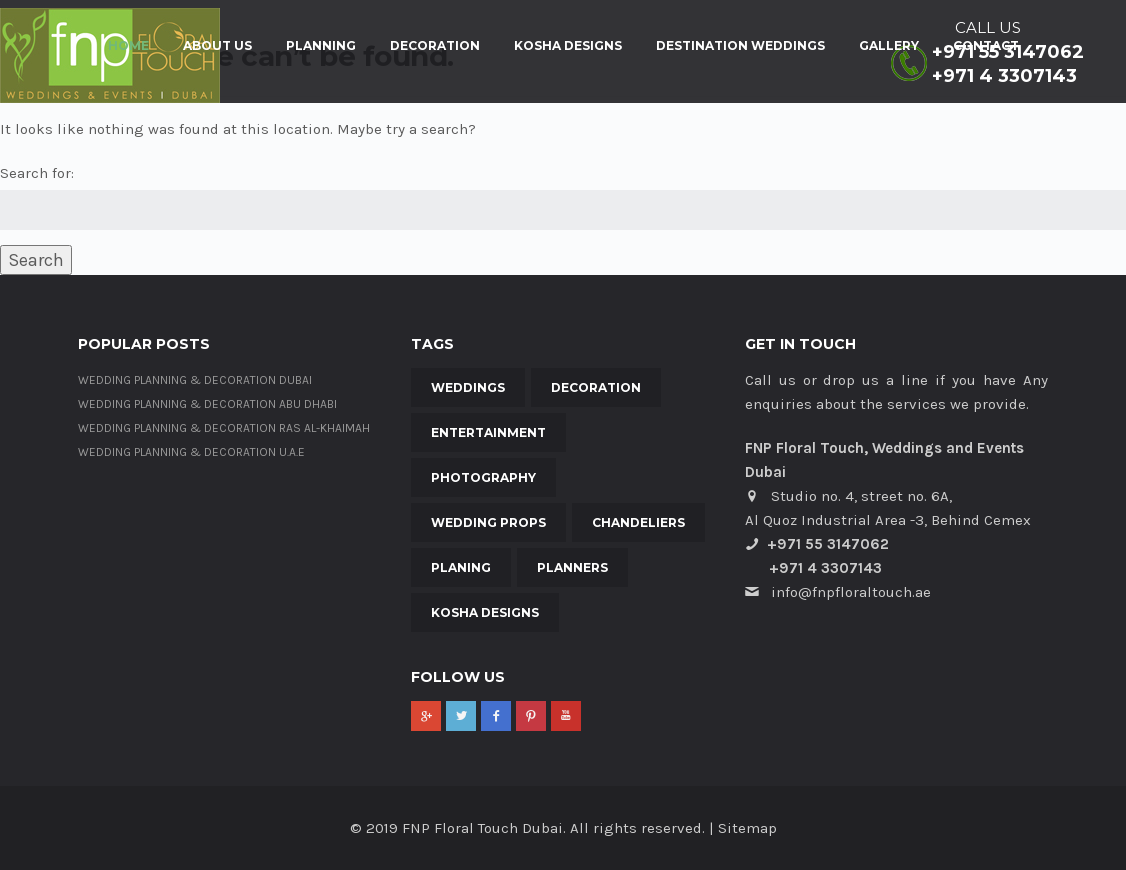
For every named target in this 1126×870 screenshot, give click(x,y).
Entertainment (488, 432)
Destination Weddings (740, 46)
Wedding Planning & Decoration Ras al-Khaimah (224, 428)
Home (128, 46)
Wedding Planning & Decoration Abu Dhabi (207, 404)
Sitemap (747, 828)
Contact (986, 46)
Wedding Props (488, 522)
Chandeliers (638, 522)
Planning (321, 46)
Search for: (37, 173)
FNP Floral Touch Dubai (482, 828)
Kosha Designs (568, 46)
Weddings (468, 387)
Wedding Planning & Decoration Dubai (195, 380)
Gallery (889, 46)
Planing (461, 567)
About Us (217, 46)
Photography (483, 477)
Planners (572, 567)
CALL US (988, 27)
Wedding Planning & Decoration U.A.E (191, 452)
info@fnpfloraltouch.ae (851, 592)
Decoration (435, 46)
